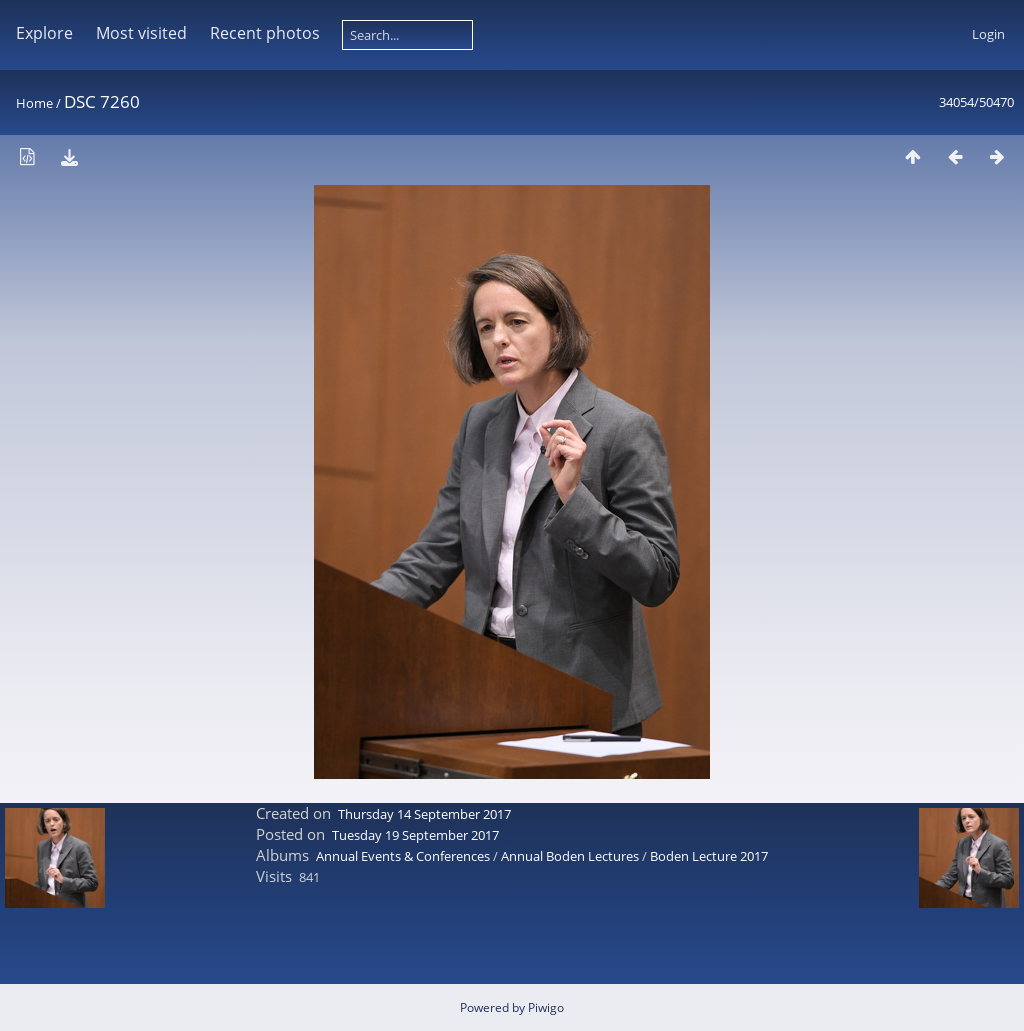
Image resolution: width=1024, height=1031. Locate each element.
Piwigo (546, 1007)
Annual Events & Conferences (403, 856)
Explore (44, 33)
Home (34, 103)
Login (988, 34)
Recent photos (265, 33)
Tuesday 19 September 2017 (415, 835)
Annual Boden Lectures (570, 856)
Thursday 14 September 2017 (424, 814)
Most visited (141, 33)
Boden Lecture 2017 (709, 856)
